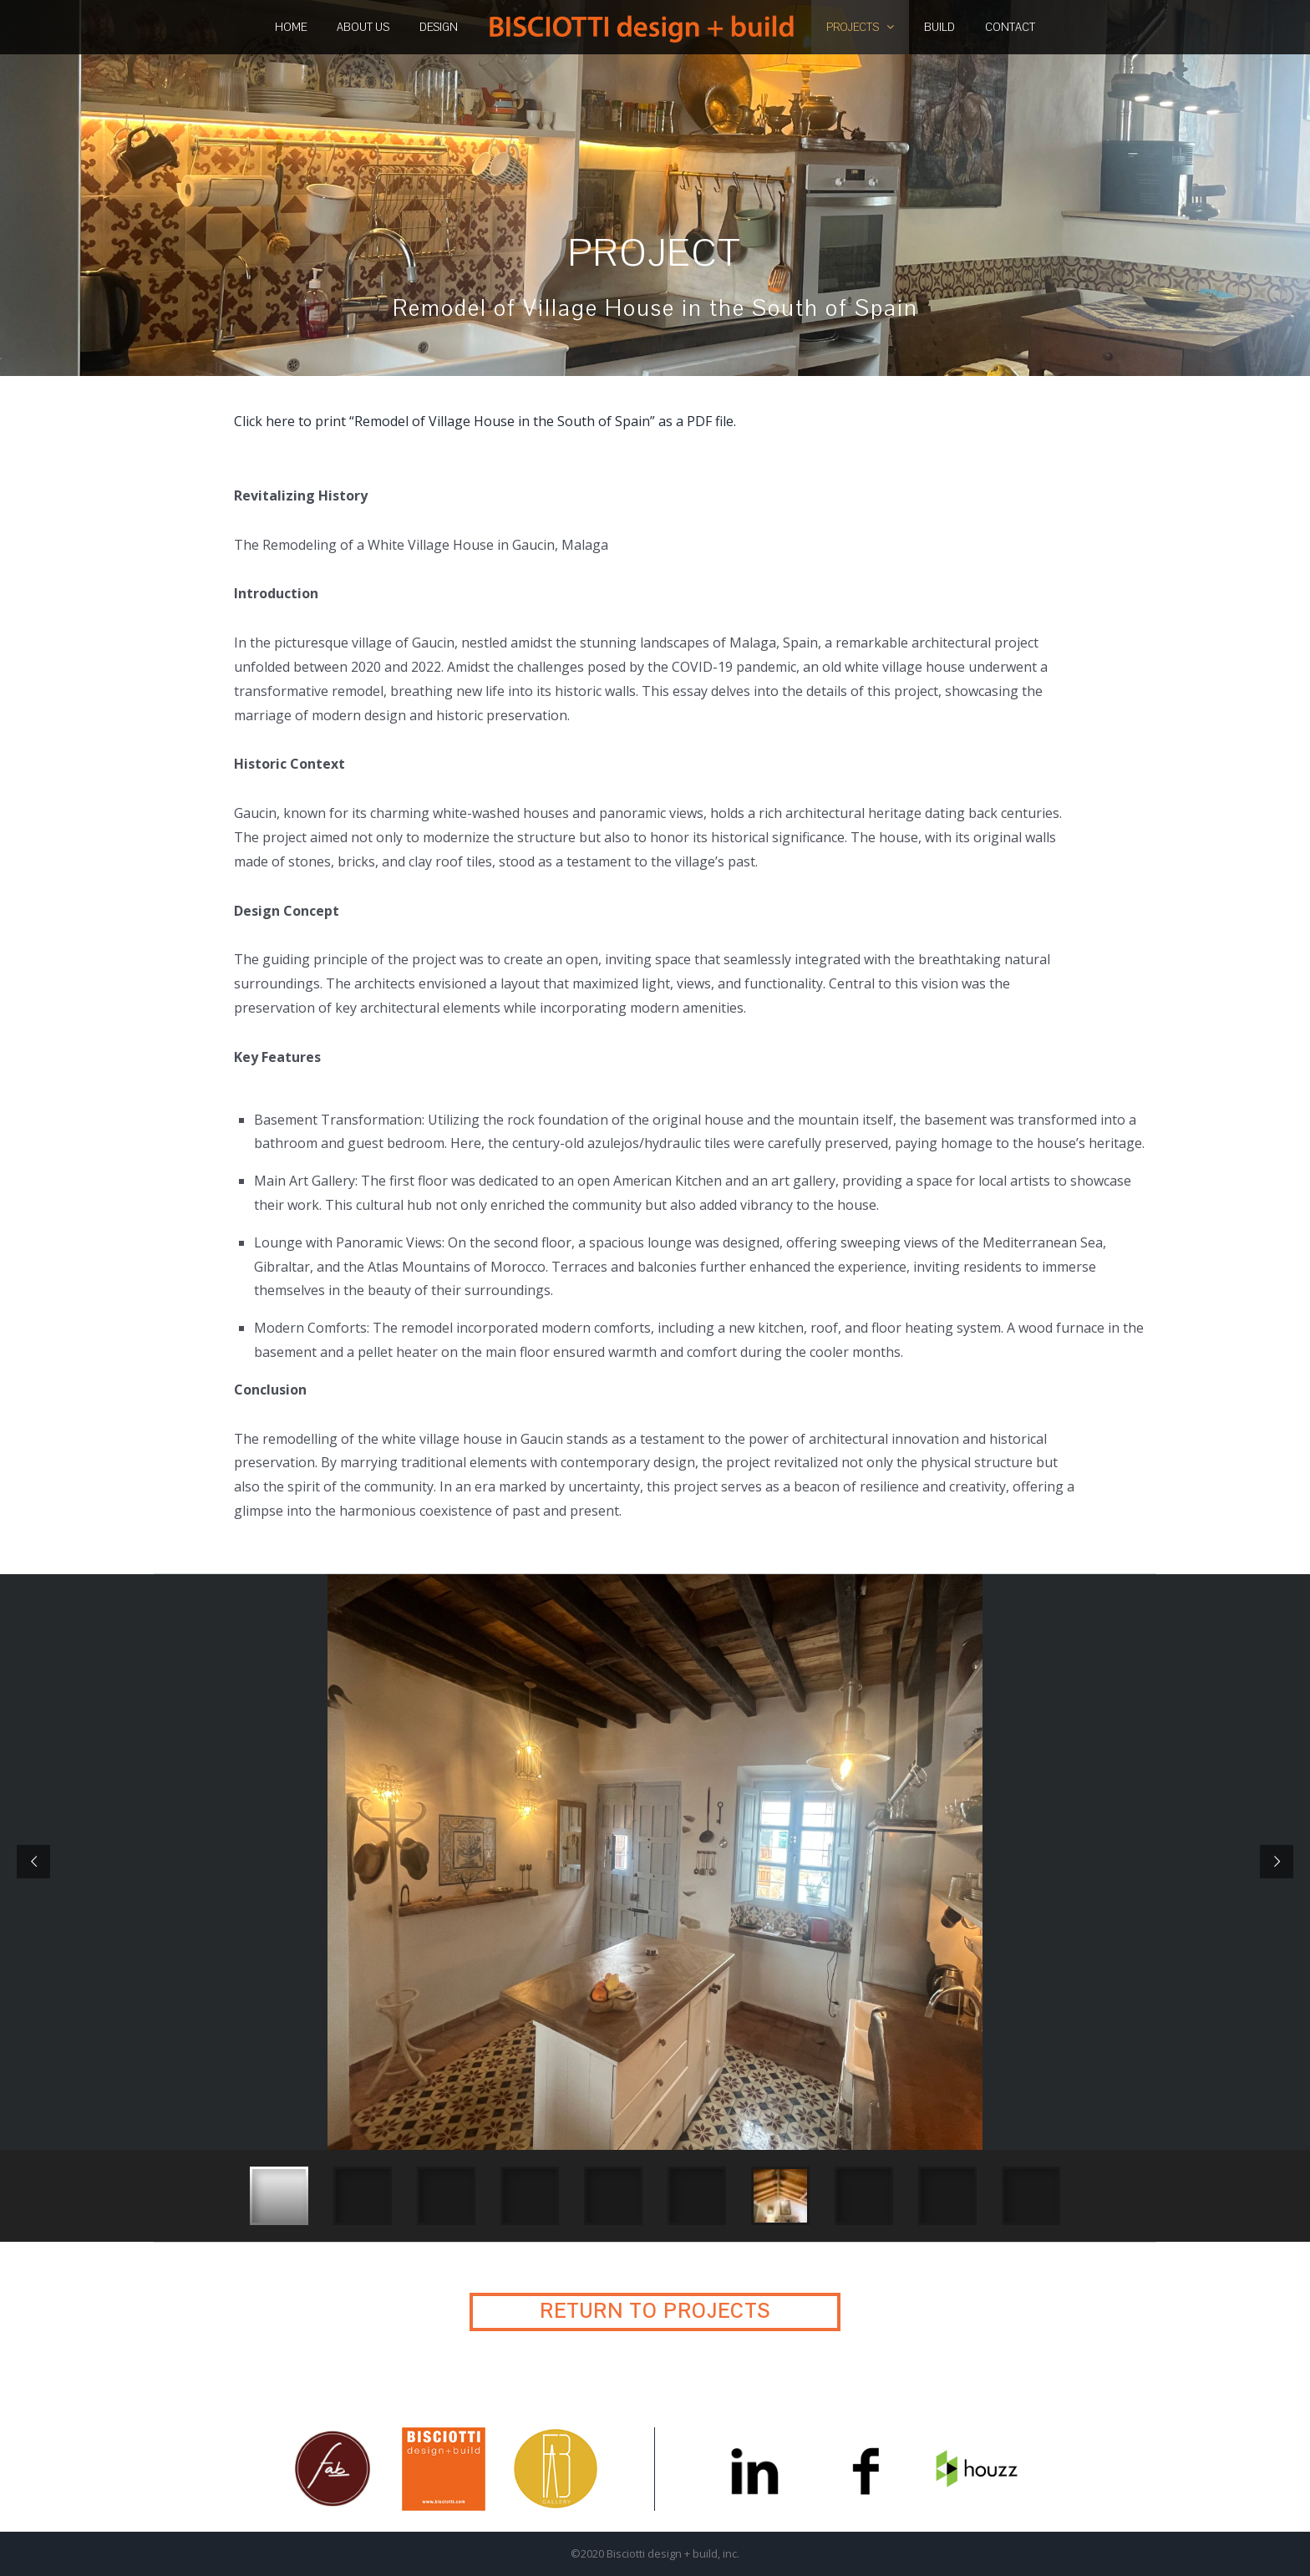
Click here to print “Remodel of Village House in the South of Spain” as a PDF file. (485, 421)
